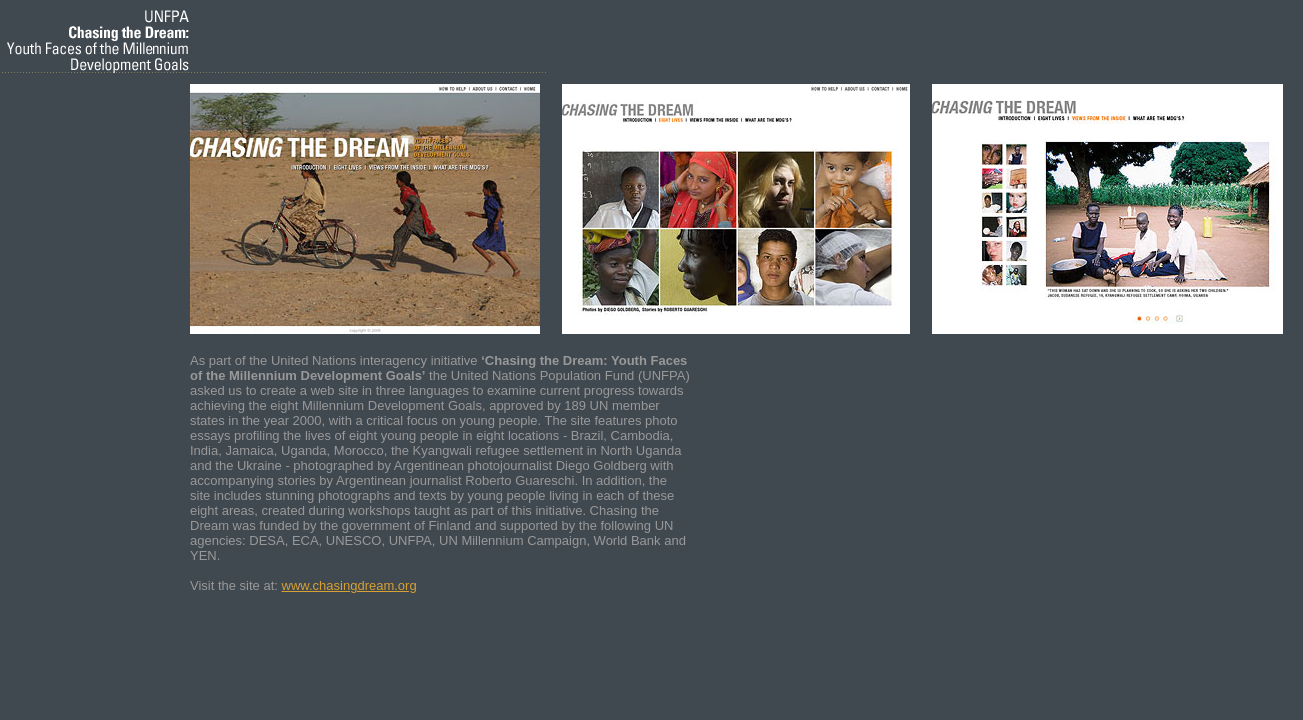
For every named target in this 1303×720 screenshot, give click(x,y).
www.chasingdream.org (349, 585)
